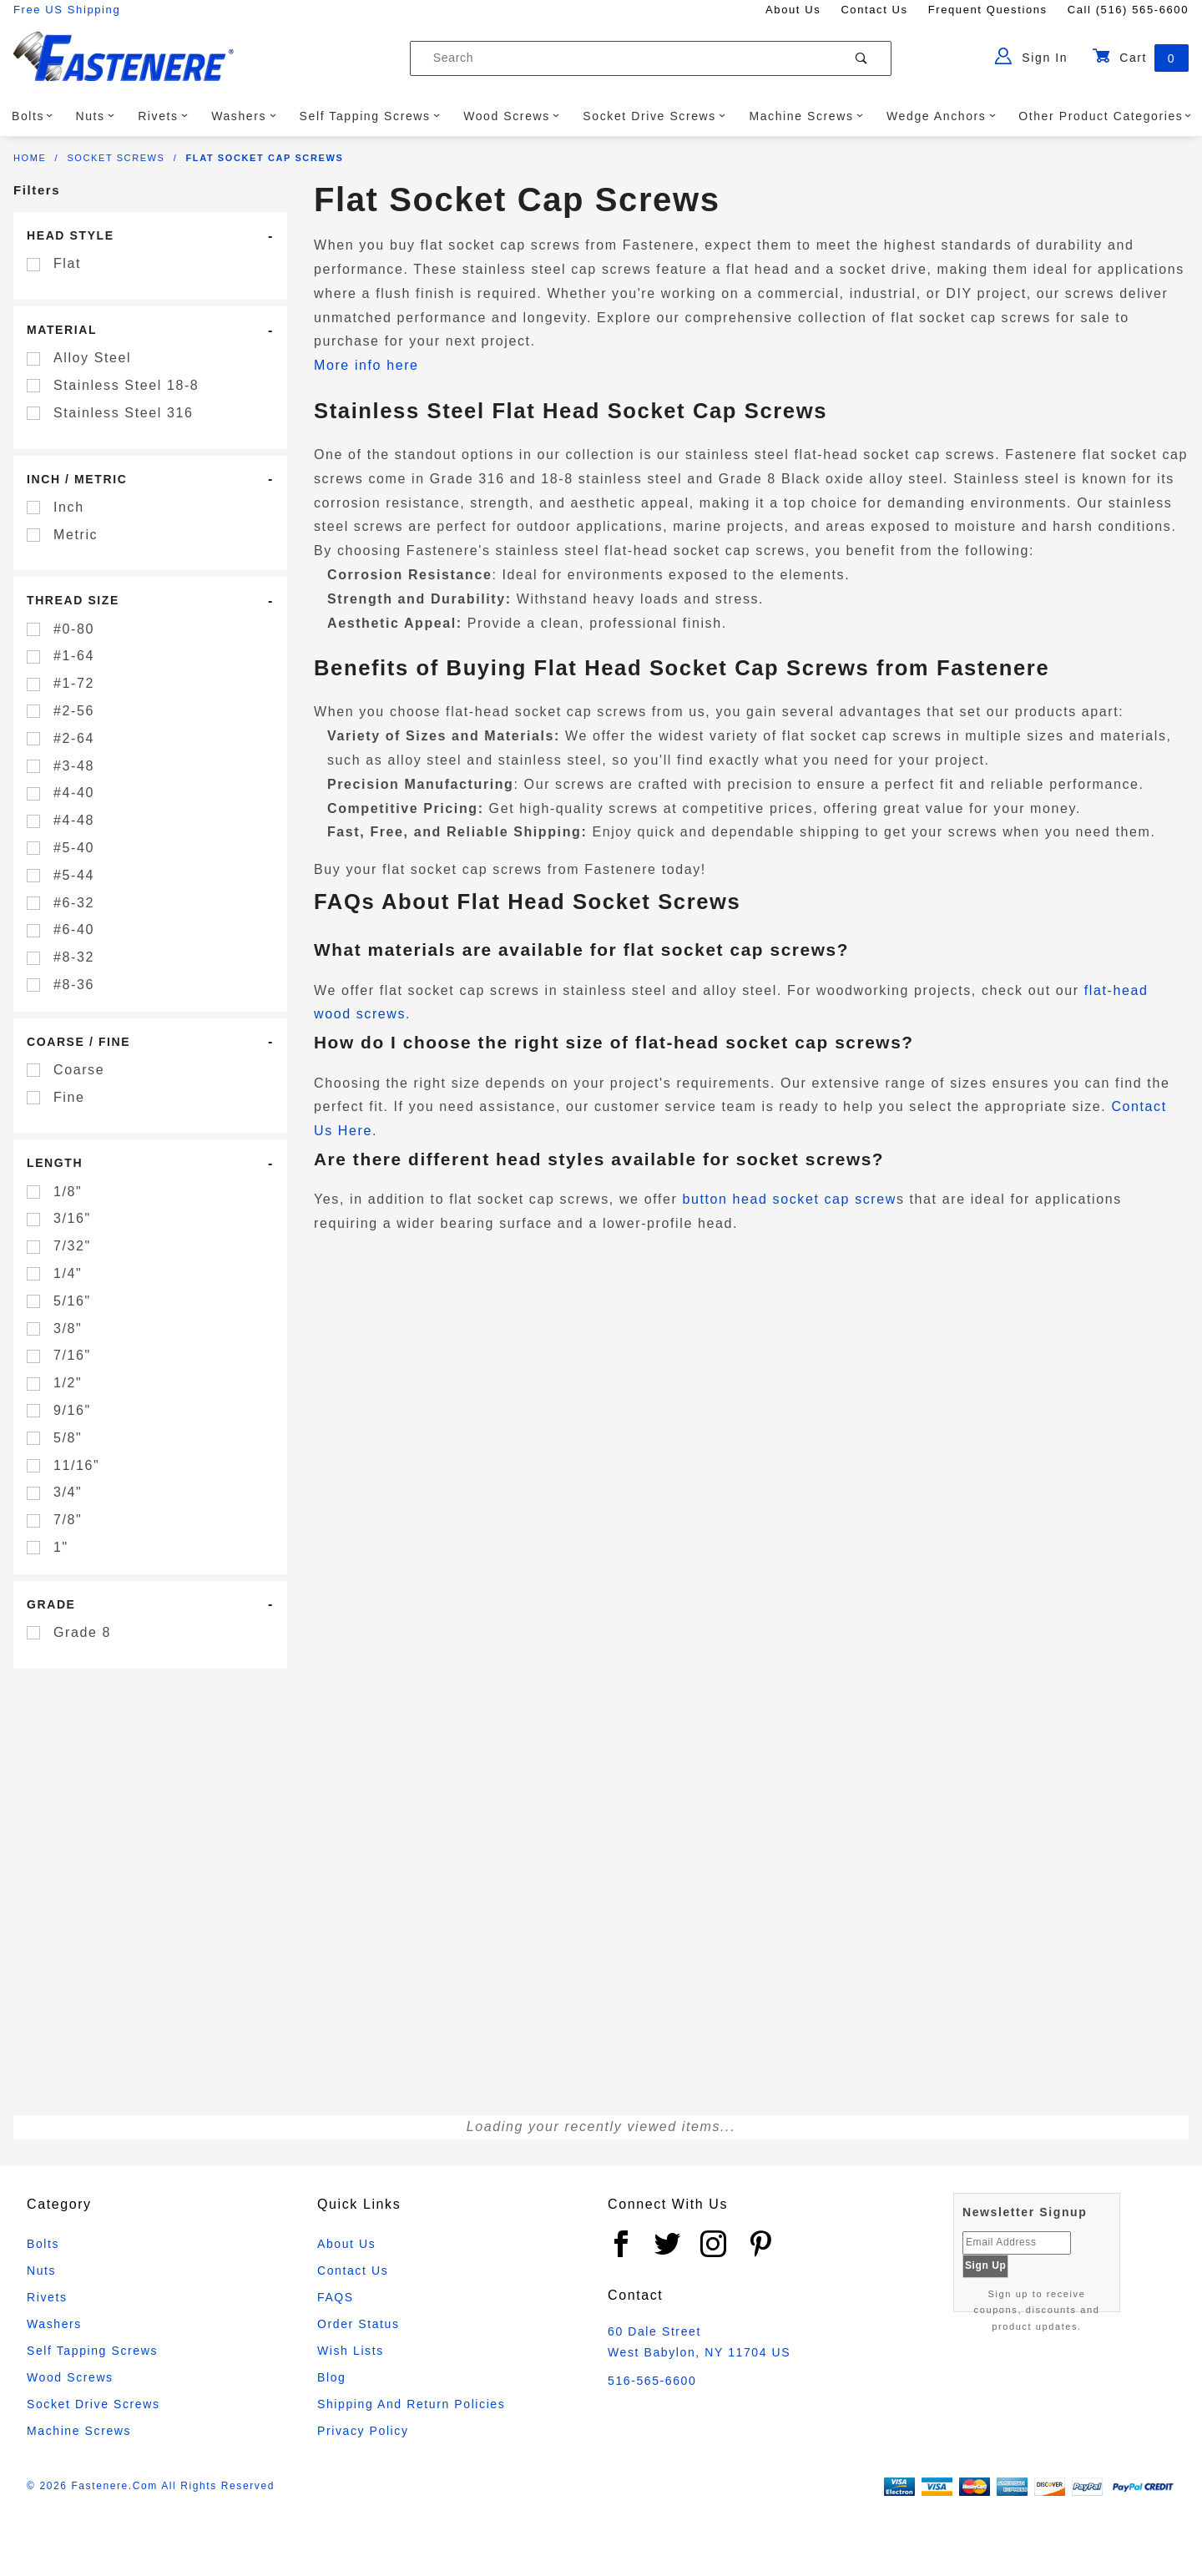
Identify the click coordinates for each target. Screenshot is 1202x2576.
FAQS (335, 2297)
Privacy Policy (363, 2430)
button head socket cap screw (789, 1199)
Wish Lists (350, 2350)
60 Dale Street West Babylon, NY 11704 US (699, 2342)
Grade (51, 1604)
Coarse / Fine (78, 1041)
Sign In (1031, 56)
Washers (243, 116)
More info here (366, 365)
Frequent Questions (988, 9)
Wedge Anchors (941, 116)
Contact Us (874, 9)
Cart (1140, 58)
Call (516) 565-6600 (1128, 9)
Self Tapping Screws (370, 116)
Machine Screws (806, 116)
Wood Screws (511, 116)
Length (55, 1162)
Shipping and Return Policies (411, 2404)
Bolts (32, 116)
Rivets (163, 116)
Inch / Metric (77, 479)
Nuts (94, 116)
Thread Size (73, 600)
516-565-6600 (652, 2380)
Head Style (70, 235)
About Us (793, 9)
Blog (331, 2377)
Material (62, 329)
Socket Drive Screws (654, 116)
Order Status (358, 2324)
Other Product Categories (1105, 116)
